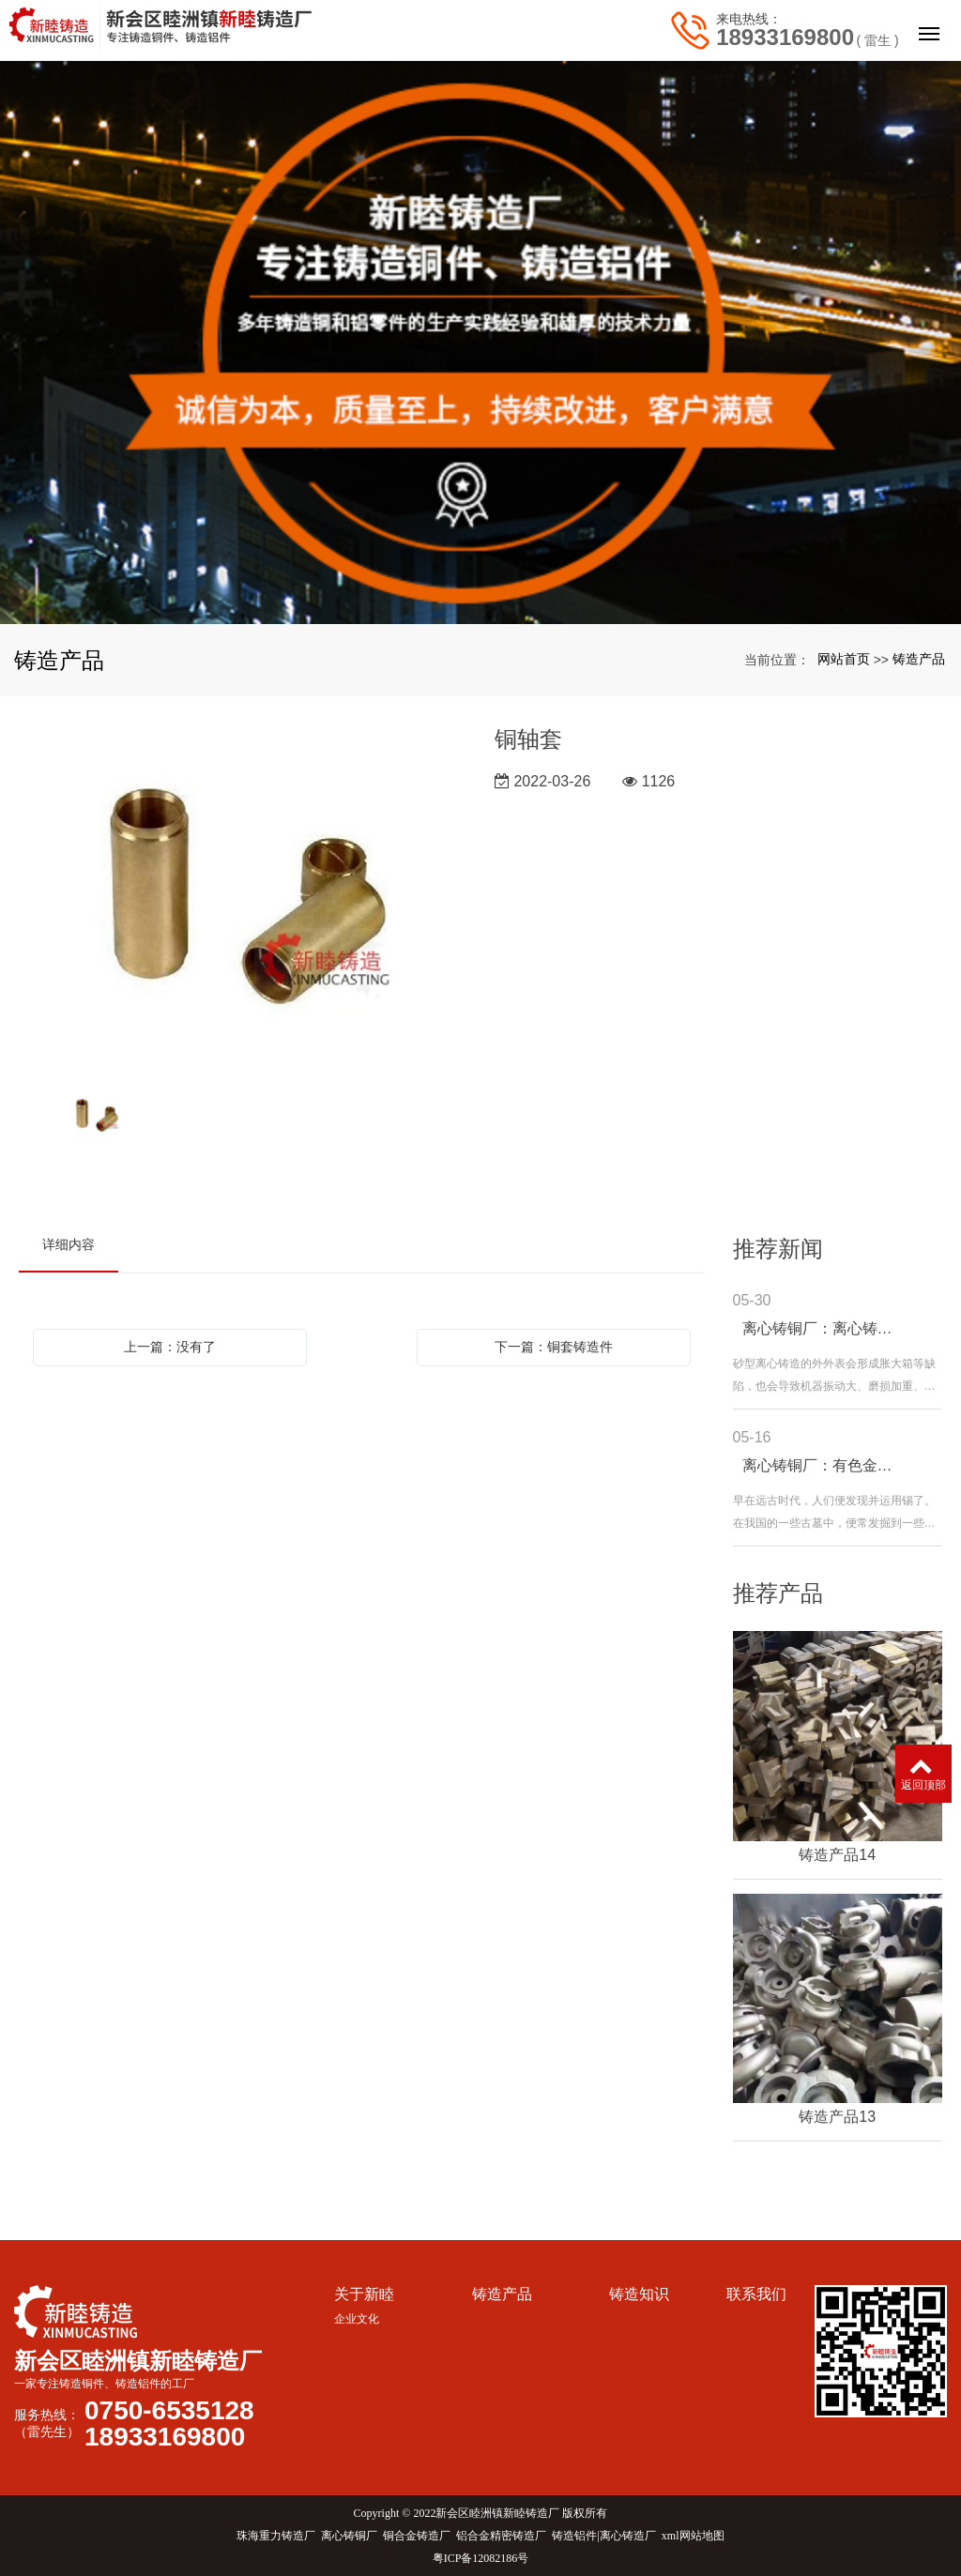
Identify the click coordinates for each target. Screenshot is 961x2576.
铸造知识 (639, 2294)
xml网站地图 (693, 2535)
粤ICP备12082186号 (481, 2558)
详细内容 (68, 1244)
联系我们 (756, 2294)
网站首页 (843, 658)
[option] (243, 897)
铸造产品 (918, 658)
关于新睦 (364, 2294)
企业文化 (356, 2318)
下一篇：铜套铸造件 (554, 1346)
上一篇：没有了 (170, 1346)
